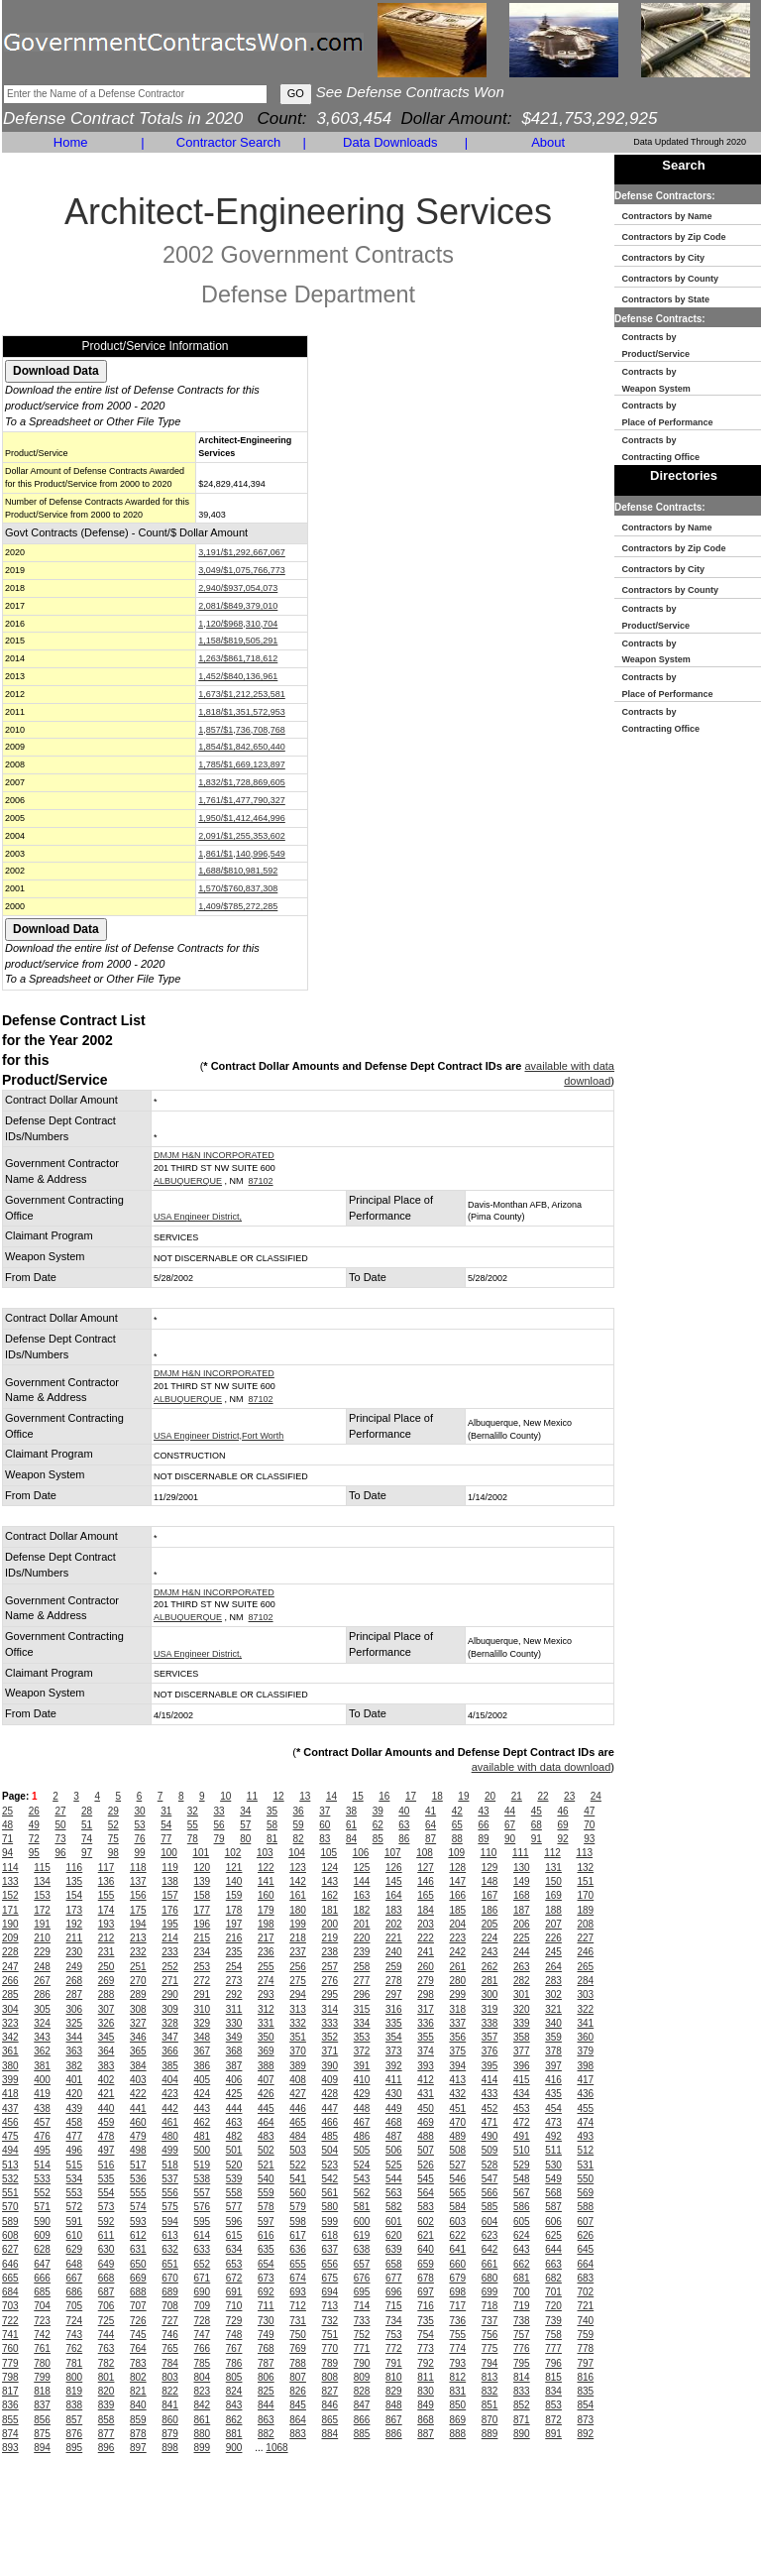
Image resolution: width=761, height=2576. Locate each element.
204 (458, 1924)
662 (521, 2264)
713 (330, 2305)
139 (202, 1881)
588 (586, 2206)
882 (266, 2433)
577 (234, 2206)
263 (521, 1966)
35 (272, 1811)
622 (458, 2235)
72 (34, 1838)
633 (202, 2249)
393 (425, 2065)
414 (490, 2079)
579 (297, 2206)
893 (10, 2447)
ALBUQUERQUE (188, 1181)
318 (458, 2009)
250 (106, 1966)
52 (113, 1824)
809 (362, 2377)
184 (425, 1910)
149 (521, 1881)
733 (362, 2320)
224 (490, 1937)
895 (74, 2447)
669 (138, 2278)
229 (42, 1951)
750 (297, 2334)
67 (509, 1824)
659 (425, 2264)
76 (139, 1838)
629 (74, 2249)
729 (234, 2320)
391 (362, 2065)
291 (202, 1994)
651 (170, 2264)
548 (521, 2178)
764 (138, 2348)
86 (403, 1838)
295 (330, 1994)
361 (10, 2051)
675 (330, 2278)
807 (297, 2377)
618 (330, 2235)
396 (521, 2065)
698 (458, 2291)
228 (10, 1951)
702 (586, 2291)
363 (74, 2051)
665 (10, 2278)
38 (351, 1811)
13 (304, 1796)
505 (362, 2150)
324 (42, 2023)
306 (74, 2009)
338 (490, 2023)
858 (106, 2419)
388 (266, 2065)
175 (138, 1910)
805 (234, 2377)
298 (425, 1994)
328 (170, 2023)
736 (458, 2320)
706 (106, 2305)
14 (331, 1796)
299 (458, 1994)
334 (362, 2023)
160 (266, 1895)
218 (297, 1937)
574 (138, 2206)
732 (330, 2320)
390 (330, 2065)
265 (586, 1966)
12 (278, 1796)
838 (74, 2405)
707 (138, 2305)
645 (586, 2249)
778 (586, 2348)
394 (458, 2065)
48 (7, 1824)
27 (59, 1811)
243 (490, 1951)
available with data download (541, 1767)
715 (393, 2305)
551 (10, 2192)
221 (393, 1937)
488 (425, 2136)
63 (403, 1824)
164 (393, 1895)
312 (266, 2009)
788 (297, 2363)
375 (458, 2051)
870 (490, 2419)
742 (42, 2334)
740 (586, 2320)
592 (106, 2221)
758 (553, 2334)
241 (425, 1951)
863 (266, 2419)
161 (297, 1895)
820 (106, 2391)
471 (490, 2122)
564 (425, 2192)
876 (74, 2433)
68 (536, 1824)
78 (192, 1838)
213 (138, 1937)
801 (106, 2377)
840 (138, 2405)
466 (330, 2122)
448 (362, 2108)
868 (425, 2419)
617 (297, 2235)
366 (170, 2051)
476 (42, 2136)
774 (458, 2348)
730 (266, 2320)
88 (457, 1838)
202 (393, 1924)
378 (553, 2051)
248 (42, 1966)
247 (10, 1966)
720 (553, 2305)
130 (521, 1867)
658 (393, 2264)
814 (521, 2377)
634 (234, 2249)
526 (425, 2165)
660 (458, 2264)
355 (425, 2037)
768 (266, 2348)
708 (170, 2305)
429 (362, 2093)
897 (138, 2447)
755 (458, 2334)
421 (106, 2093)
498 (138, 2150)
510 (521, 2150)
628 (42, 2249)
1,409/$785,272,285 (237, 906)
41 (430, 1811)
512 (586, 2150)
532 (10, 2178)
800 (74, 2377)
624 (521, 2235)
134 (42, 1881)
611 (106, 2235)
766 (202, 2348)
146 (425, 1881)
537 (170, 2178)
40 (403, 1811)
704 (42, 2305)
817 (10, 2391)
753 (393, 2334)
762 (74, 2348)
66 (483, 1824)
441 (138, 2108)
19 (463, 1796)
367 (202, 2051)
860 (170, 2419)
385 (170, 2065)
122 (266, 1867)
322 (586, 2009)
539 (234, 2178)
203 (425, 1924)
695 (362, 2291)
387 (234, 2065)
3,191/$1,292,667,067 (241, 552)
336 (425, 2023)
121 (234, 1867)
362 (42, 2051)
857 (74, 2419)
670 (170, 2278)
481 (202, 2136)
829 (393, 2391)
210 (42, 1937)
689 (170, 2291)
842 (202, 2405)
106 (361, 1852)
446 (297, 2108)
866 (362, 2419)
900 (234, 2447)
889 (490, 2433)
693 (297, 2291)
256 (297, 1966)
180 (297, 1910)
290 (170, 1994)
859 (138, 2419)
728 (202, 2320)
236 (266, 1951)
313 (297, 2009)
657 (362, 2264)
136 (106, 1881)
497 (106, 2150)
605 (521, 2221)
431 (425, 2093)
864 (297, 2419)
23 (569, 1796)
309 (170, 2009)
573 (106, 2206)
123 (297, 1867)
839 (106, 2405)
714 (362, 2305)
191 (42, 1924)
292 (234, 1994)
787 (266, 2363)
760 (10, 2348)
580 (330, 2206)
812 (458, 2377)
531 (586, 2165)
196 (202, 1924)
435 (553, 2093)
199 (297, 1924)
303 (586, 1994)
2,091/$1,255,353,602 (241, 836)
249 (74, 1966)
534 (74, 2178)
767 (234, 2348)
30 (139, 1811)
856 (42, 2419)
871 (521, 2419)
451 (458, 2108)
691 (234, 2291)
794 (490, 2363)
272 (202, 1980)
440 (106, 2108)
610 (74, 2235)
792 (425, 2363)
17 (410, 1796)
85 (378, 1838)
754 (425, 2334)
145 (393, 1881)
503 (297, 2150)
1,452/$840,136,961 (237, 676)
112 (552, 1852)
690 (202, 2291)
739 (553, 2320)
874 (10, 2433)
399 (10, 2079)
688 (138, 2291)
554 (106, 2192)
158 (202, 1895)
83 (324, 1838)
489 (458, 2136)
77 (166, 1838)
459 (106, 2122)
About (548, 142)
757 (521, 2334)
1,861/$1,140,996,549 (241, 854)
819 (74, 2391)
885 (362, 2433)
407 (266, 2079)
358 (521, 2037)
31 (166, 1811)
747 (202, 2334)
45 (536, 1811)
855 (10, 2419)
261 (458, 1966)
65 (457, 1824)
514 (42, 2165)
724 (74, 2320)
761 (42, 2348)
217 (266, 1937)
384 (138, 2065)
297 (393, 1994)
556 (170, 2192)
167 (490, 1895)
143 (330, 1881)
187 (521, 1910)
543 (362, 2178)
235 (234, 1951)
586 (521, 2206)
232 (138, 1951)
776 (521, 2348)
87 (430, 1838)
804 (202, 2377)
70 (589, 1824)
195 (170, 1924)
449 (393, 2108)
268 (74, 1980)
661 (490, 2264)
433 (490, 2093)
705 (74, 2305)
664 (586, 2264)
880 (202, 2433)
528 (490, 2165)
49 (34, 1824)
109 (456, 1852)
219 (330, 1937)
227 (586, 1937)
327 (138, 2023)
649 (106, 2264)
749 (266, 2334)
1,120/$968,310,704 (237, 624)
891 (553, 2433)
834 (553, 2391)
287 (74, 1994)
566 (490, 2192)
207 (553, 1924)
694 (330, 2291)
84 (351, 1838)
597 (266, 2221)
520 (234, 2165)
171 (10, 1910)
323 (10, 2023)
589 (10, 2221)
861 (202, 2419)
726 (138, 2320)
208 (586, 1924)
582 (393, 2206)
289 (138, 1994)
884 (330, 2433)
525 (393, 2165)
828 (362, 2391)
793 (458, 2363)
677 (393, 2278)
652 (202, 2264)
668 (106, 2278)
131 (553, 1867)
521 (266, 2165)
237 (297, 1951)
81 (272, 1838)
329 (202, 2023)
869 (458, 2419)
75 (113, 1838)
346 (138, 2037)
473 (553, 2122)
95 (34, 1852)
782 (106, 2363)
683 (586, 2278)
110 (489, 1852)
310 (202, 2009)
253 (202, 1966)
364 (106, 2051)
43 (483, 1811)
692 (266, 2291)
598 (297, 2221)
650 (138, 2264)
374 (425, 2051)
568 (553, 2192)
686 (74, 2291)
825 (266, 2391)
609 (42, 2235)
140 (234, 1881)
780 (42, 2363)
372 (362, 2051)
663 (553, 2264)
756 (490, 2334)
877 (106, 2433)
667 (74, 2278)
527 (458, 2165)
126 (393, 1867)
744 (106, 2334)
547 (490, 2178)
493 (586, 2136)
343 (42, 2037)
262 (490, 1966)
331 (266, 2023)
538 (202, 2178)
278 (393, 1980)
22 (542, 1796)
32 (192, 1811)
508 (458, 2150)
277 (362, 1980)
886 (393, 2433)
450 (425, 2108)
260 (425, 1966)
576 (202, 2206)
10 (225, 1796)
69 (562, 1824)
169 (553, 1895)
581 (362, 2206)
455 (586, 2108)
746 (170, 2334)
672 (234, 2278)
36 (298, 1811)
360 (586, 2037)
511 (553, 2150)
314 (330, 2009)
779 (10, 2363)
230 (74, 1951)
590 (42, 2221)
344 (74, 2037)
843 (234, 2405)
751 (330, 2334)
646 (10, 2264)
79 (219, 1838)
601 (393, 2221)
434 (521, 2093)
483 (266, 2136)
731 (297, 2320)
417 (586, 2079)
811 (425, 2377)
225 (521, 1937)
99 (139, 1852)
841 (170, 2405)
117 (106, 1867)
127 (425, 1867)
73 (59, 1838)
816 (586, 2377)
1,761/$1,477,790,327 (241, 800)
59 (298, 1824)
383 (106, 2065)
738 (521, 2320)
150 (553, 1881)
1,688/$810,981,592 (237, 871)
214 (170, 1937)
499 (170, 2150)
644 (553, 2249)
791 (393, 2363)
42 (457, 1811)
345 (106, 2037)
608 (10, 2235)
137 (138, 1881)
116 (74, 1867)
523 (330, 2165)
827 (330, 2391)
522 (297, 2165)
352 (330, 2037)
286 (42, 1994)
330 (234, 2023)
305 (42, 2009)
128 (458, 1867)
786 (234, 2363)
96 (59, 1852)
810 (393, 2377)
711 (266, 2305)
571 (42, 2206)
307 (106, 2009)
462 (202, 2122)
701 (553, 2291)
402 (106, 2079)
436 (586, 2093)
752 (362, 2334)
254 (234, 1966)
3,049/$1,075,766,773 (241, 570)
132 (586, 1867)
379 (586, 2051)
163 (362, 1895)
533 (42, 2178)
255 (266, 1966)
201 (362, 1924)
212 (106, 1937)
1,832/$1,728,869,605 (241, 782)
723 (42, 2320)
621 (425, 2235)
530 (553, 2165)
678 (425, 2278)
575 (170, 2206)
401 (74, 2079)
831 (458, 2391)
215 (202, 1937)
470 (458, 2122)
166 (458, 1895)
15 (358, 1796)
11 (252, 1796)
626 (586, 2235)
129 (490, 1867)
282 (521, 1980)
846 (330, 2405)
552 (42, 2192)
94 (7, 1852)
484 (297, 2136)
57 (245, 1824)
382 (74, 2065)
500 (202, 2150)
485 (330, 2136)
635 (266, 2249)
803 (170, 2377)
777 (553, 2348)
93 (589, 1838)
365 (138, 2051)
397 (553, 2065)
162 (330, 1895)
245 (553, 1951)
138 (170, 1881)
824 (234, 2391)
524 (362, 2165)
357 (490, 2037)
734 (393, 2320)
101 (200, 1852)
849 (425, 2405)
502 (266, 2150)
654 (266, 2264)
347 (170, 2037)
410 (362, 2079)
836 (10, 2405)
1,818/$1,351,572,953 (241, 712)
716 (425, 2305)
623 (490, 2235)
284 (586, 1980)
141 (266, 1881)
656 (330, 2264)
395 (490, 2065)
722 (10, 2320)
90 (509, 1838)
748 (234, 2334)
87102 (261, 1181)
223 (458, 1937)
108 (424, 1852)
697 (425, 2291)
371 (330, 2051)
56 (219, 1824)
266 (10, 1980)
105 (328, 1852)
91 (536, 1838)
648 (74, 2264)
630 (106, 2249)
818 (42, 2391)
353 (362, 2037)
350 (266, 2037)
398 (586, 2065)
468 (393, 2122)
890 (521, 2433)
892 (586, 2433)
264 (553, 1966)
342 (10, 2037)
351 (297, 2037)
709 (202, 2305)
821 (138, 2391)
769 (297, 2348)
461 (170, 2122)
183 (393, 1910)
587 (553, 2206)
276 (330, 1980)
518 (170, 2165)
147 (458, 1881)
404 (170, 2079)
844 (266, 2405)
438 (42, 2108)
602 (425, 2221)
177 (202, 1910)
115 (42, 1867)
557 (202, 2192)
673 (266, 2278)
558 (234, 2192)
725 (106, 2320)
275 (297, 1980)
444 (234, 2108)
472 (521, 2122)
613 (170, 2235)
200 (330, 1924)
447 (330, 2108)
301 (521, 1994)
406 (234, 2079)
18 (437, 1796)
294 (297, 1994)
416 (553, 2079)
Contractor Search (228, 142)
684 (10, 2291)
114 (10, 1867)
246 (586, 1951)
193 (106, 1924)
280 (458, 1980)
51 (86, 1824)
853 (553, 2405)
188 (553, 1910)
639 (393, 2249)
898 (170, 2447)
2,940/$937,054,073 (237, 588)
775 (490, 2348)
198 (266, 1924)
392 (393, 2065)
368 (234, 2051)
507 (425, 2150)
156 (138, 1895)
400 (42, 2079)
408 (297, 2079)
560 (297, 2192)
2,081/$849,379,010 (237, 606)
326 (106, 2023)
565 (458, 2192)
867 (393, 2419)
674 (297, 2278)
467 (362, 2122)
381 (42, 2065)
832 (490, 2391)
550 (586, 2178)
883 (297, 2433)
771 (362, 2348)
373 (393, 2051)
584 (458, 2206)
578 (266, 2206)
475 (10, 2136)
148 (490, 1881)
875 (42, 2433)
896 (106, 2447)
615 (234, 2235)
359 (553, 2037)
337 (458, 2023)
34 (245, 1811)
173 (74, 1910)
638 (362, 2249)
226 (553, 1937)
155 (106, 1895)
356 (458, 2037)
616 (266, 2235)
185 (458, 1910)
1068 (276, 2447)
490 (490, 2136)
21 (516, 1796)
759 (586, 2334)
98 (113, 1852)
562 (362, 2192)
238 (330, 1951)
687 (106, 2291)
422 (138, 2093)
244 (521, 1951)
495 (42, 2150)
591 (74, 2221)
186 (490, 1910)
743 (74, 2334)
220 (362, 1937)
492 (553, 2136)
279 (425, 1980)
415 (521, 2079)
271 (170, 1980)
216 (234, 1937)
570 (10, 2206)
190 (10, 1924)
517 (138, 2165)
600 (362, 2221)
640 (425, 2249)
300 (490, 1994)
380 (10, 2065)
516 (106, 2165)
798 (10, 2377)
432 (458, 2093)
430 (393, 2093)
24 (596, 1796)
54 (166, 1824)
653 (234, 2264)
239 (362, 1951)
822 (170, 2391)
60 (324, 1824)
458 (74, 2122)
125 (362, 1867)
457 (42, 2122)
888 (458, 2433)
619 (362, 2235)
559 (266, 2192)
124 (330, 1867)
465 (297, 2122)
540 (266, 2178)
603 (458, 2221)
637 (330, 2249)
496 (74, 2150)
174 (106, 1910)
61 (351, 1824)
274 (266, 1980)
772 (393, 2348)
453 (521, 2108)
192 (74, 1924)
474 (586, 2122)
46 (562, 1811)
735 (425, 2320)
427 (297, 2093)
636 (297, 2249)
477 (74, 2136)
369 (266, 2051)
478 (106, 2136)
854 (586, 2405)
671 (202, 2278)
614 (202, 2235)
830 (425, 2391)
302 (553, 1994)
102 (233, 1852)
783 (138, 2363)
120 (202, 1867)
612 (138, 2235)
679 (458, 2278)
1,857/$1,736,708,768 (241, 730)
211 (74, 1937)
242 (458, 1951)
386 (202, 2065)
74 (86, 1838)
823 (202, 2391)
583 (425, 2206)
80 (245, 1838)
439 (74, 2108)
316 (393, 2009)
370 (297, 2051)
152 (10, 1895)
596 (234, 2221)
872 (553, 2419)
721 (586, 2305)
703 (10, 2305)
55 (192, 1824)
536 (138, 2178)
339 (521, 2023)
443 (202, 2108)
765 (170, 2348)
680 (490, 2278)
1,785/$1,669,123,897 (241, 764)
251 (138, 1966)
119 (170, 1867)
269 (106, 1980)
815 (553, 2377)
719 (521, 2305)
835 (586, 2391)
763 (106, 2348)
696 (393, 2291)
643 (521, 2249)
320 (521, 2009)
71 (7, 1838)
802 (138, 2377)
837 (42, 2405)
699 (490, 2291)
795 (521, 2363)
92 (562, 1838)
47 (589, 1811)
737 (490, 2320)
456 (10, 2122)
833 (521, 2391)
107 (392, 1852)
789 (330, 2363)
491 (521, 2136)
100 (169, 1852)
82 (298, 1838)
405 (202, 2079)
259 (393, 1966)
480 (170, 2136)
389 (297, 2065)
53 (139, 1824)
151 (586, 1881)
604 (490, 2221)
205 (490, 1924)
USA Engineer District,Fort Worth (218, 1436)
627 (10, 2249)
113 (584, 1852)
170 (586, 1895)
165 (425, 1895)
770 (330, 2348)
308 (138, 2009)
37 (324, 1811)
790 (362, 2363)
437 (10, 2108)
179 (266, 1910)
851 (490, 2405)
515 (74, 2165)
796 (553, 2363)
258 (362, 1966)
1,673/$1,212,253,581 (241, 694)
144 (362, 1881)
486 (362, 2136)
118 (138, 1867)
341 (586, 2023)
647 (42, 2264)
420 (74, 2093)
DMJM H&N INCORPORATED (214, 1155)
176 (170, 1910)
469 (425, 2122)
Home (71, 142)
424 (202, 2093)
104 (296, 1852)
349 (234, 2037)
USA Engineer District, (198, 1217)
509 (490, 2150)
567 (521, 2192)
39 (378, 1811)
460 (138, 2122)
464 (266, 2122)
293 (266, 1994)
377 (521, 2051)
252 (170, 1966)
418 (10, 2093)
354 (393, 2037)
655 (297, 2264)
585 (490, 2206)
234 (202, 1951)
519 (202, 2165)
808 (330, 2377)
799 (42, 2377)
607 (586, 2221)
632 (170, 2249)
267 (42, 1980)
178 (234, 1910)
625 (553, 2235)
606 (553, 2221)
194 (138, 1924)
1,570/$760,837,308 (237, 888)
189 (586, 1910)
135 (74, 1881)
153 (42, 1895)
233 (170, 1951)
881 (234, 2433)
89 (483, 1838)
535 (106, 2178)
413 (458, 2079)
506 (393, 2150)
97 (86, 1852)
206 (521, 1924)
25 (7, 1811)
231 (106, 1951)
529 (521, 2165)
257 (330, 1966)
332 (297, 2023)
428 (330, 2093)
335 (393, 2023)
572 (74, 2206)
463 (234, 2122)
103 (265, 1852)
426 (266, 2093)
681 (521, 2278)
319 (490, 2009)
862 (234, 2419)
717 (458, 2305)
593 (138, 2221)
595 (202, 2221)
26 (34, 1811)
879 (170, 2433)
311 (234, 2009)
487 (393, 2136)
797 (586, 2363)
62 (378, 1824)
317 (425, 2009)
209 (10, 1937)
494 (10, 2150)
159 (234, 1895)
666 (42, 2278)
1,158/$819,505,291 (237, 640)
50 (59, 1824)
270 (138, 1980)
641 (458, 2249)
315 (362, 2009)
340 (553, 2023)
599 (330, 2221)
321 (553, 2009)
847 (362, 2405)
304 (10, 2009)
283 (553, 1980)
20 (490, 1796)
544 (393, 2178)
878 (138, 2433)
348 (202, 2037)
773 (425, 2348)
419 (42, 2093)
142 (297, 1881)
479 (138, 2136)
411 (393, 2079)
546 (458, 2178)
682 (553, 2278)
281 (490, 1980)
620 (393, 2235)
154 (74, 1895)
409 (330, 2079)
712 (297, 2305)
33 (219, 1811)
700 (521, 2291)
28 (86, 1811)
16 (384, 1796)
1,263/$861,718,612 (237, 658)
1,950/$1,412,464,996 (241, 818)
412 (425, 2079)
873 (586, 2419)
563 (393, 2192)
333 (330, 2023)
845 (297, 2405)
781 (74, 2363)
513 (10, 2165)
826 (297, 2391)
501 (234, 2150)
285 (10, 1994)
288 (106, 1994)
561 (330, 2192)
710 (234, 2305)
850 (458, 2405)
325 (74, 2023)
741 (10, 2334)
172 (42, 1910)
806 (266, 2377)
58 (272, 1824)
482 (234, 2136)
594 (170, 2221)
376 (490, 2051)
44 (509, 1811)
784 (170, 2363)
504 (330, 2150)
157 (170, 1895)
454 (553, 2108)
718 (490, 2305)
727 (170, 2320)
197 (234, 1924)
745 (138, 2334)
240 (393, 1951)
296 (362, 1994)
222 (425, 1937)
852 (521, 2405)
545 (425, 2178)
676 (362, 2278)
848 (393, 2405)
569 (586, 2192)
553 (74, 2192)
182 (362, 1910)
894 (42, 2447)
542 (330, 2178)
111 (520, 1852)
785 (202, 2363)
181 (330, 1910)
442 (170, 2108)
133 (10, 1881)
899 (202, 2447)
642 (490, 2249)
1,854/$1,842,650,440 (241, 747)
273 (234, 1980)
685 (42, 2291)
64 (430, 1824)
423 (170, 2093)
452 (490, 2108)
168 (521, 1895)
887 (425, 2433)
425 (234, 2093)
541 (297, 2178)
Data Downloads (390, 142)
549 (553, 2178)
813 (490, 2377)
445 (266, 2108)
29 (113, 1811)
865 (330, 2419)
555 (138, 2192)
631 (138, 2249)
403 (138, 2079)
